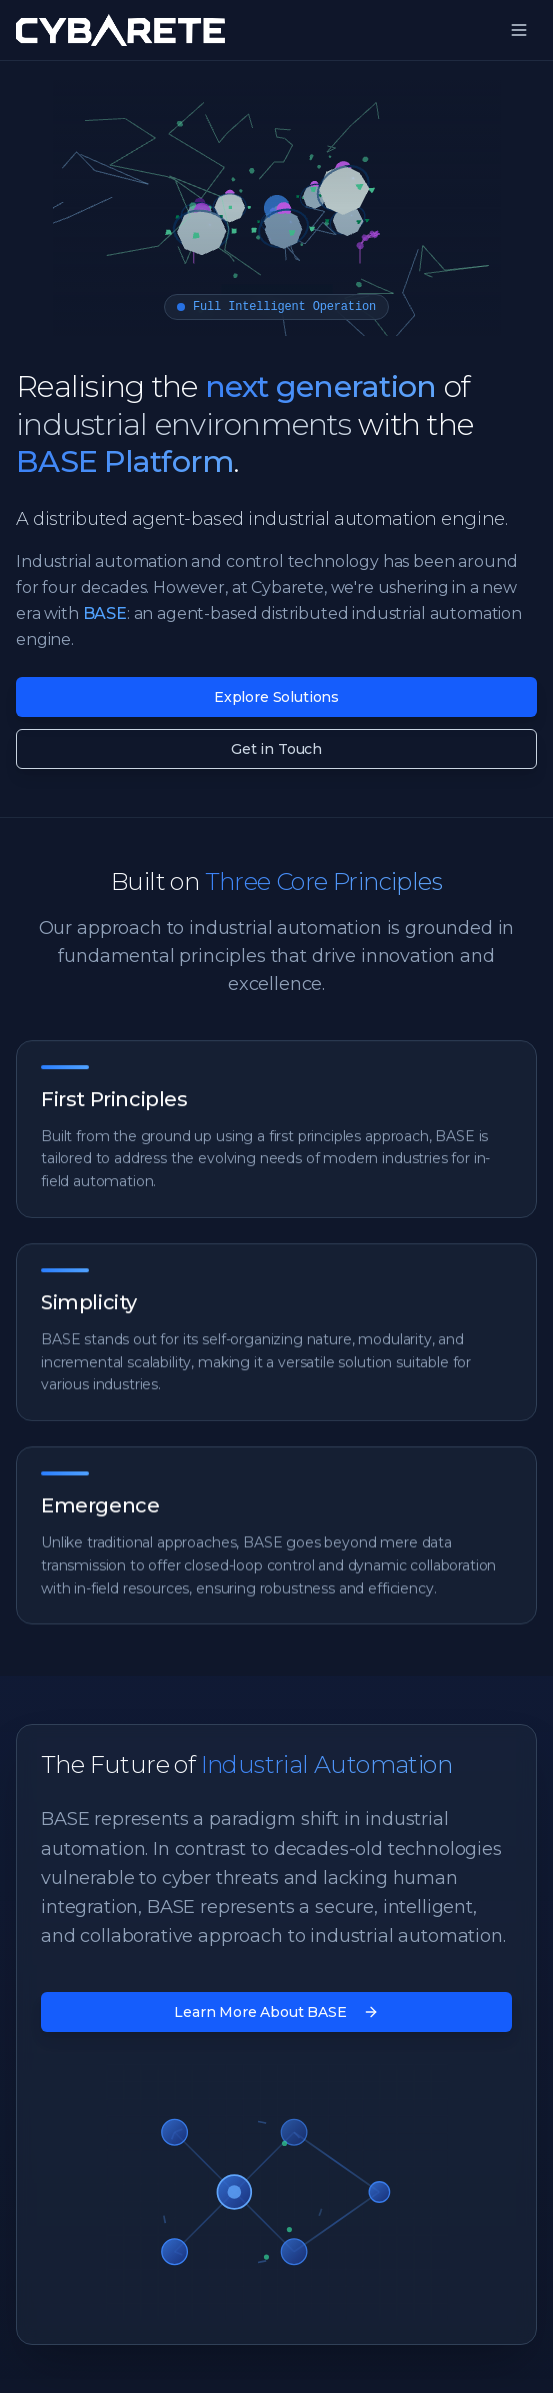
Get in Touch (276, 749)
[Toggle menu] (519, 30)
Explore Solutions (276, 697)
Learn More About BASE (276, 2012)
